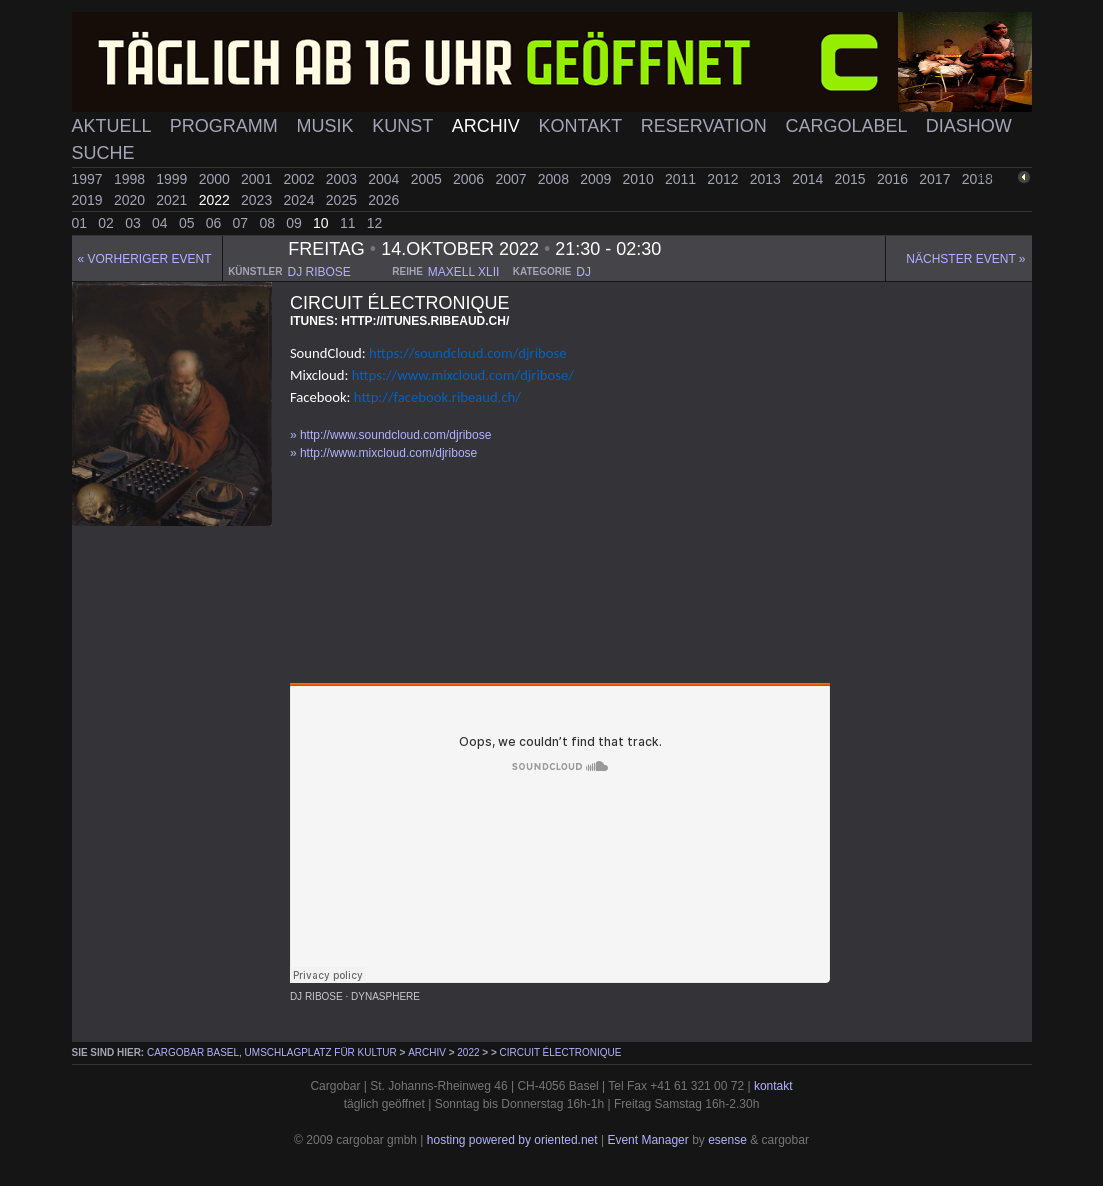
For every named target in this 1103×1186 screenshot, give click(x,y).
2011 (682, 179)
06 (215, 223)
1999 (173, 179)
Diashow (969, 126)
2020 (131, 200)
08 (268, 223)
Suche (103, 153)
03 (134, 223)
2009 (597, 179)
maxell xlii (464, 272)
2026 (383, 200)
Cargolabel (849, 126)
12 (375, 223)
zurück (999, 177)
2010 (640, 179)
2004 (385, 179)
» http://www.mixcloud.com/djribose (383, 453)
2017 (936, 179)
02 (107, 223)
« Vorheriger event (145, 259)
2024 (300, 200)
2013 (767, 179)
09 (295, 223)
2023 (258, 200)
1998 (131, 179)
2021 (173, 200)
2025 (343, 200)
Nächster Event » (965, 259)
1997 (89, 179)
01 (81, 223)
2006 (470, 179)
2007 (512, 179)
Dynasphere (385, 996)
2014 (809, 179)
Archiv (488, 126)
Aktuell (114, 126)
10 (322, 223)
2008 (555, 179)
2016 (894, 179)
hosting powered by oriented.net (512, 1140)
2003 (343, 179)
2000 (216, 179)
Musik (327, 126)
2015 (852, 179)
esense (727, 1140)
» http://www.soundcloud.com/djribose (390, 435)
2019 (89, 200)
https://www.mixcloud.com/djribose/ (463, 375)
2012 (724, 179)
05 (188, 223)
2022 (216, 200)
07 (242, 223)
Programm (226, 126)
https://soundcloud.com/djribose (467, 353)
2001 (258, 179)
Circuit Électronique (561, 1052)
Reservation (706, 126)
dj (583, 272)
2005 (428, 179)
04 (161, 223)
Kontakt (583, 126)
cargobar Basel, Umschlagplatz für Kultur (272, 1052)
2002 (300, 179)
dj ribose (318, 272)
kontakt (773, 1086)
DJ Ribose (316, 996)
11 (349, 223)
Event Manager (647, 1140)
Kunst (405, 126)
